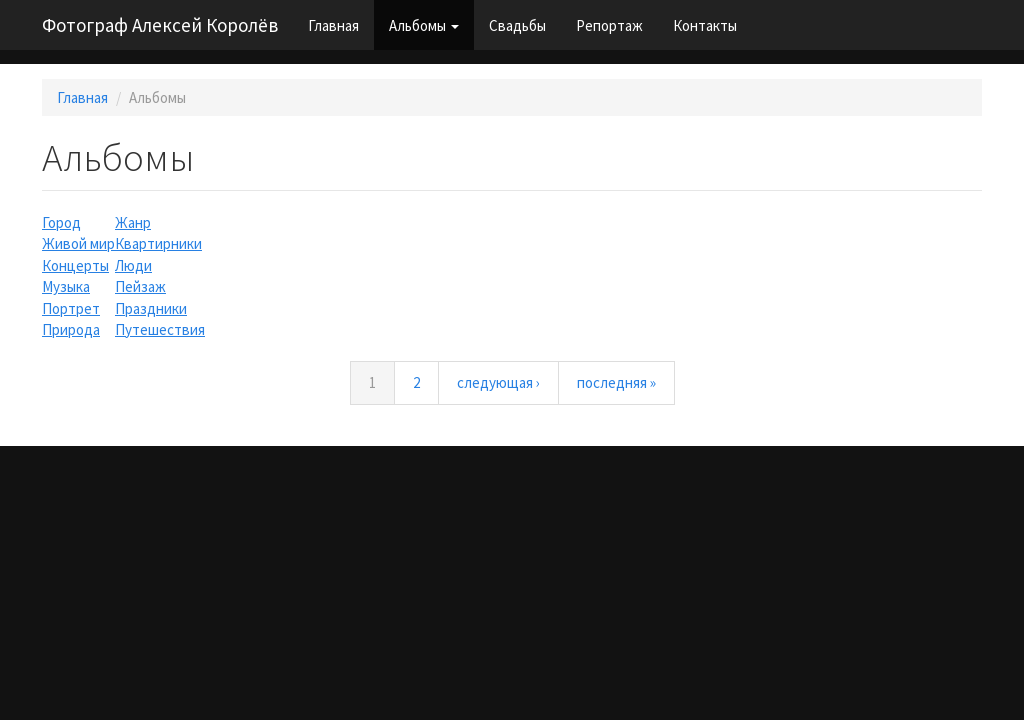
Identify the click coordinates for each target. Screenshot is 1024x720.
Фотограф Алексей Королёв (160, 25)
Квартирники (158, 243)
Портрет (71, 308)
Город (61, 222)
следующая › (498, 382)
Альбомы (424, 25)
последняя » (616, 382)
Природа (71, 329)
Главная (333, 25)
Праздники (151, 308)
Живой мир (78, 243)
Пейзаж (140, 286)
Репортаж (609, 25)
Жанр (133, 222)
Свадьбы (517, 25)
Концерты (75, 265)
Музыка (66, 286)
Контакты (705, 25)
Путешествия (160, 329)
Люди (133, 265)
